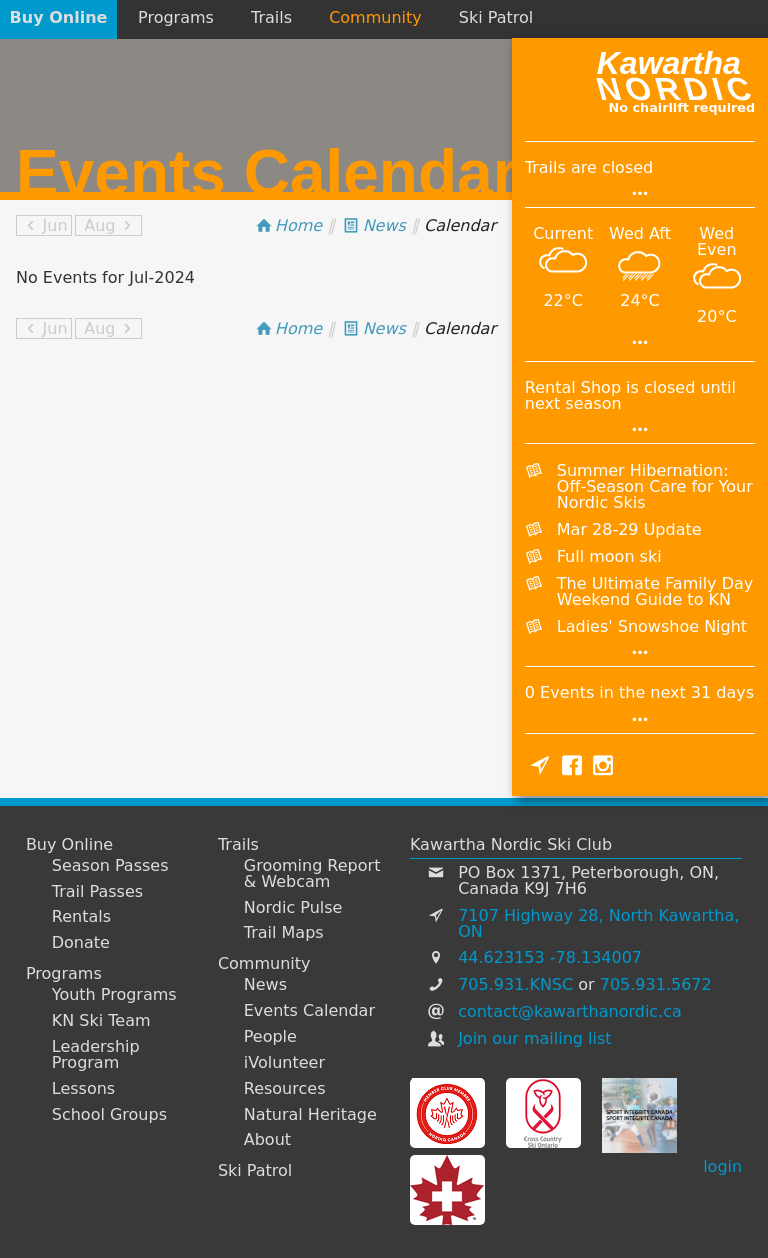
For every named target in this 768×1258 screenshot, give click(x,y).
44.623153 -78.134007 (550, 957)
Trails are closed (589, 167)
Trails (271, 17)
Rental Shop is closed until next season (630, 395)
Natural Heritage (310, 1115)
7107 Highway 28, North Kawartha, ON (598, 923)
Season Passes (110, 866)
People (270, 1037)
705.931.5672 (656, 984)
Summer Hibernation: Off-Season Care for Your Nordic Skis (655, 486)
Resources (285, 1089)
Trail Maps (284, 933)
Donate (81, 943)
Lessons (83, 1089)
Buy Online (59, 17)
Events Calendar (309, 1011)
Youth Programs (114, 995)
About (267, 1140)
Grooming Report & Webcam (312, 874)
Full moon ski (609, 556)
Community (375, 17)
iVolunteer (284, 1063)
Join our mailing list (534, 1038)
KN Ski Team (101, 1021)
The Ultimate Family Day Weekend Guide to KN (655, 591)
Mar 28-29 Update (629, 529)
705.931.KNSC (515, 984)
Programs (176, 17)
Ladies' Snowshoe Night (652, 626)
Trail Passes (97, 892)
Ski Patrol (496, 17)
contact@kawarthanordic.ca (570, 1011)
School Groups (109, 1115)
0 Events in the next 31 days (639, 692)
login (722, 1166)
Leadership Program (96, 1055)
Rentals (81, 917)
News (265, 985)
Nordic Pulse (293, 908)
